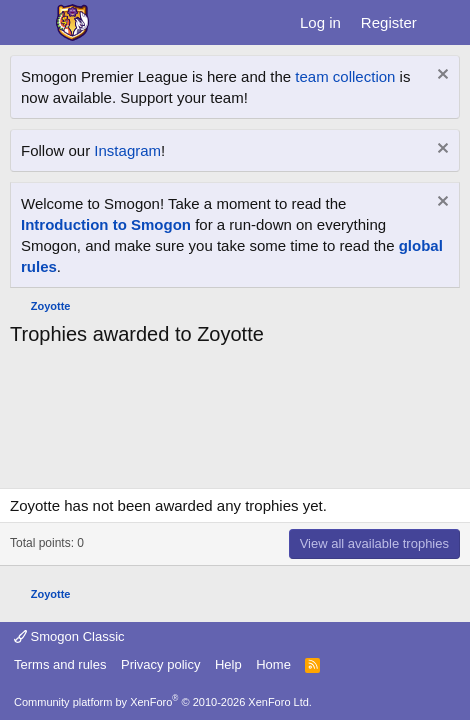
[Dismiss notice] (440, 76)
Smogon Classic (69, 636)
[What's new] (446, 22)
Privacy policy (160, 664)
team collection (345, 76)
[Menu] (27, 23)
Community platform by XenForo (163, 702)
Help (228, 664)
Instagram (127, 150)
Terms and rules (60, 664)
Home (273, 664)
